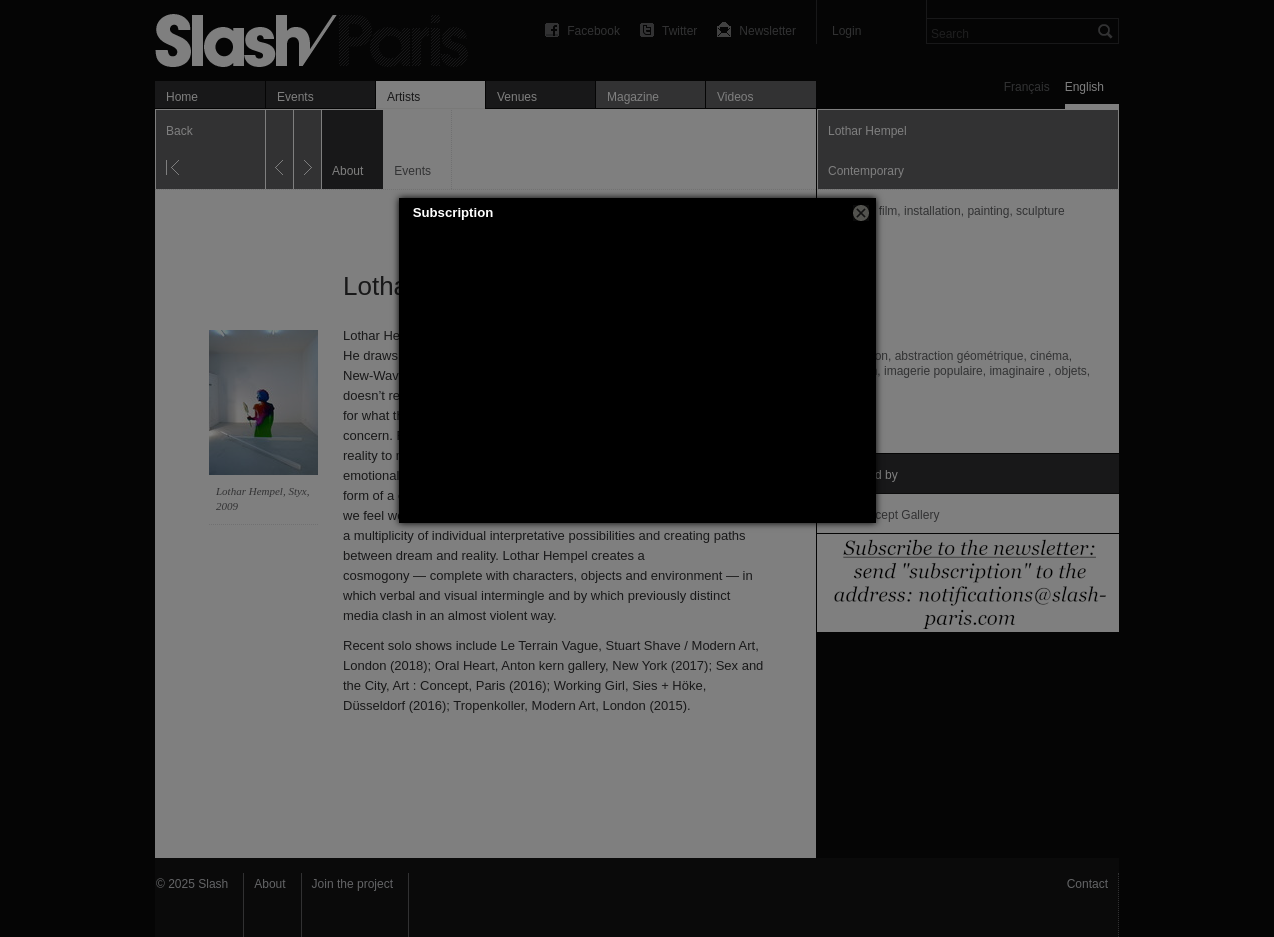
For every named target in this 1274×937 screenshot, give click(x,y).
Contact (1087, 884)
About (269, 884)
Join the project (352, 884)
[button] (861, 213)
